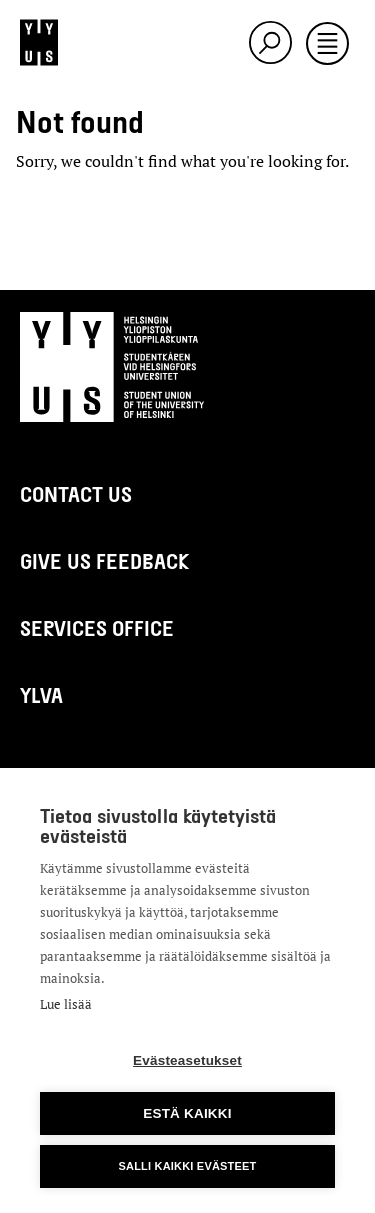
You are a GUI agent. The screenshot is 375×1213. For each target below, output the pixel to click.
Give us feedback (104, 560)
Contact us (76, 493)
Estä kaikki (187, 1113)
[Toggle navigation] (327, 45)
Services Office (97, 627)
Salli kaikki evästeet (187, 1166)
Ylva (41, 694)
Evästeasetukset (187, 1060)
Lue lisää (66, 1004)
